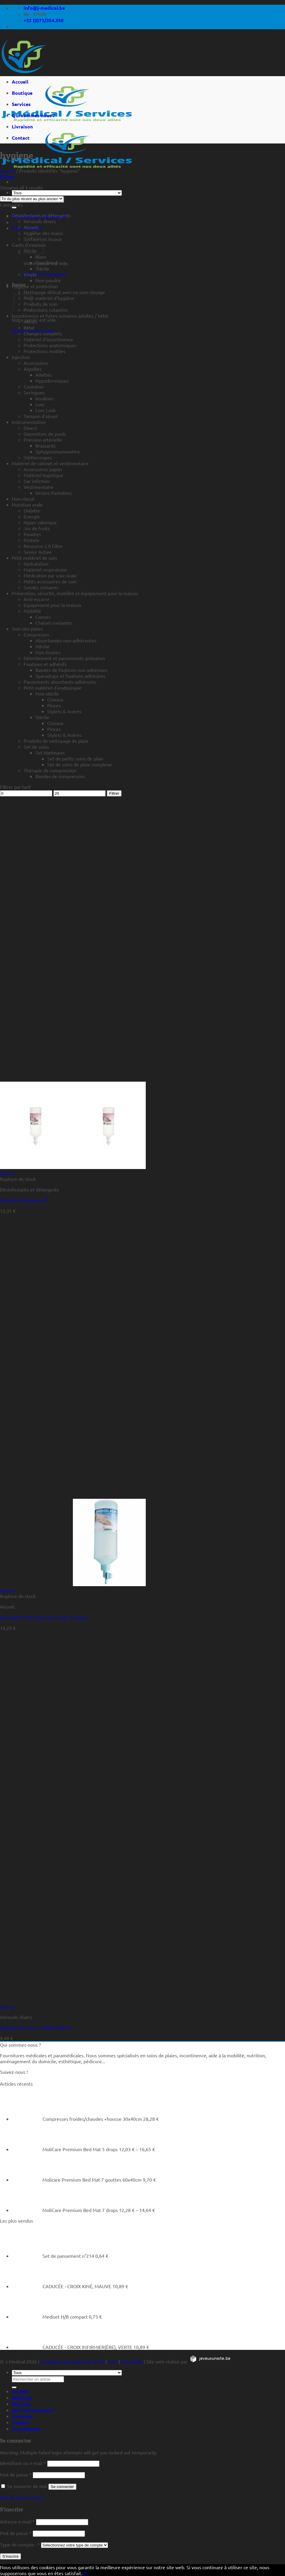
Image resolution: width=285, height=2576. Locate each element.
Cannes (43, 617)
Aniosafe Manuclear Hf (24, 1200)
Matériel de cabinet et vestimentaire (50, 463)
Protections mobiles (44, 351)
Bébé (29, 327)
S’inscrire (10, 2556)
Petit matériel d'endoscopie (52, 687)
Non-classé (23, 499)
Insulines (44, 398)
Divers (30, 428)
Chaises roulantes (53, 623)
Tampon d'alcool (41, 416)
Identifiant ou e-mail (23, 2463)
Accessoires (36, 363)
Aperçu (7, 1173)
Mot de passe (16, 2474)
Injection (21, 357)
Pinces (54, 705)
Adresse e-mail (17, 2521)
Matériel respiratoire (45, 569)
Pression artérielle (43, 440)
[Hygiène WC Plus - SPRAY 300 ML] (21, 2000)
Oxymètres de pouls (45, 434)
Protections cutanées (46, 310)
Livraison (22, 126)
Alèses (30, 321)
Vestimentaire (38, 487)
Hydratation (36, 564)
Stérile (42, 268)
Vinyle (30, 274)
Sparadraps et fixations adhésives (70, 676)
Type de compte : (20, 2544)
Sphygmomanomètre (57, 451)
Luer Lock (45, 410)
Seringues (34, 392)
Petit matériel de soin (34, 558)
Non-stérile (47, 693)
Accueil (20, 82)
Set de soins (36, 747)
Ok (85, 2573)
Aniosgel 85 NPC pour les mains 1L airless (44, 1617)
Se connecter (62, 2486)
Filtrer (114, 793)
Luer (40, 404)
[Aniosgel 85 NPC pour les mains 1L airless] (73, 1584)
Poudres (32, 534)
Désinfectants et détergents (41, 215)
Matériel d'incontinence (48, 339)
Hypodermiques (52, 380)
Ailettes (43, 375)
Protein (31, 540)
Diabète (32, 510)
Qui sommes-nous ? (33, 115)
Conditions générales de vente (72, 2361)
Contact (21, 138)
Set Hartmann (50, 752)
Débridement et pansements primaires (64, 658)
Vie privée (131, 2361)
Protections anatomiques (50, 345)
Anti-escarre (36, 599)
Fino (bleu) (46, 262)
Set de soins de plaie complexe (79, 764)
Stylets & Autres (64, 711)
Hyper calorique (40, 522)
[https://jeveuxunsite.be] (210, 2361)
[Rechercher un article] (14, 207)
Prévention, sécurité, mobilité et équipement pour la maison (75, 593)
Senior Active (38, 552)
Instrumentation (29, 422)
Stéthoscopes (38, 457)
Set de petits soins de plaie (75, 758)
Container (34, 386)
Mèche (42, 646)
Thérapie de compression (50, 770)
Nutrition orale (27, 504)
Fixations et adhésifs (45, 664)
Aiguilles (33, 369)
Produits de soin (41, 304)
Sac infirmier (37, 481)
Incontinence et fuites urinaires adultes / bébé (60, 316)
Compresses (36, 634)
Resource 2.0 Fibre (43, 546)
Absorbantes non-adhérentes (65, 640)
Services (21, 104)
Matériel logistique (43, 475)
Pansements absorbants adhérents (60, 682)
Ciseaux (55, 699)
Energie (32, 516)
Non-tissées (47, 652)
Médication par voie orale (50, 575)
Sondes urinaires (41, 587)
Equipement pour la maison (52, 605)
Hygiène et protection (35, 286)
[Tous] (67, 193)
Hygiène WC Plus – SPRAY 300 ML (36, 2027)
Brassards (45, 445)
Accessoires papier (43, 469)
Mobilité (32, 611)
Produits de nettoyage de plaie (56, 741)
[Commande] (31, 199)
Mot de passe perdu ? (22, 2497)
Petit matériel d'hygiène (49, 298)
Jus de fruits (37, 528)
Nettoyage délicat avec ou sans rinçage (64, 292)
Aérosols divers (40, 221)
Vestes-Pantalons (53, 493)
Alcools (31, 227)
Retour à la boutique (45, 274)
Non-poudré (48, 280)
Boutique (22, 93)
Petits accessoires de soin (50, 581)
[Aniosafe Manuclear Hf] (73, 1167)
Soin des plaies (27, 628)
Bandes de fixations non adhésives (71, 670)
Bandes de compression (60, 776)
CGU (112, 2361)
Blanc (41, 256)
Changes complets (43, 333)
